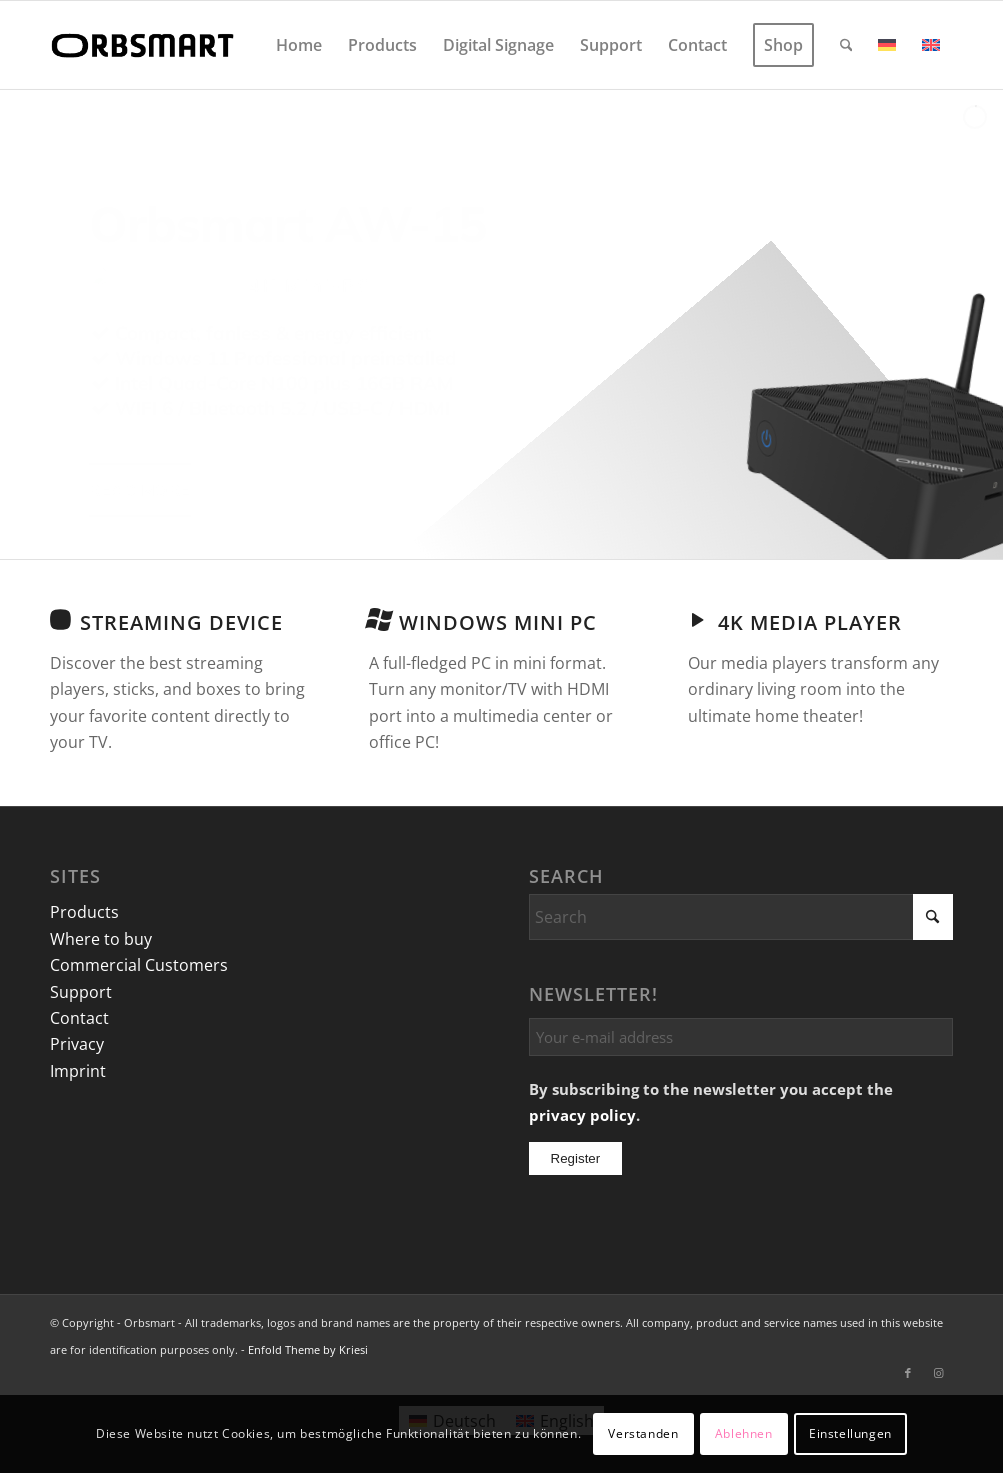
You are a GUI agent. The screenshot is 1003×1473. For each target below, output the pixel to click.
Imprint (78, 1071)
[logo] (146, 45)
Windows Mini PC (498, 622)
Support (81, 992)
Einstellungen (850, 1433)
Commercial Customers (139, 965)
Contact (79, 1018)
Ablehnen (744, 1433)
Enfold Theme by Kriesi (308, 1349)
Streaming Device (181, 622)
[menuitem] (299, 45)
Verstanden (643, 1433)
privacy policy (582, 1115)
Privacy (77, 1044)
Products (84, 912)
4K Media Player (810, 622)
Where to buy (101, 939)
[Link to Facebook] (908, 1373)
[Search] (846, 45)
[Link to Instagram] (938, 1373)
